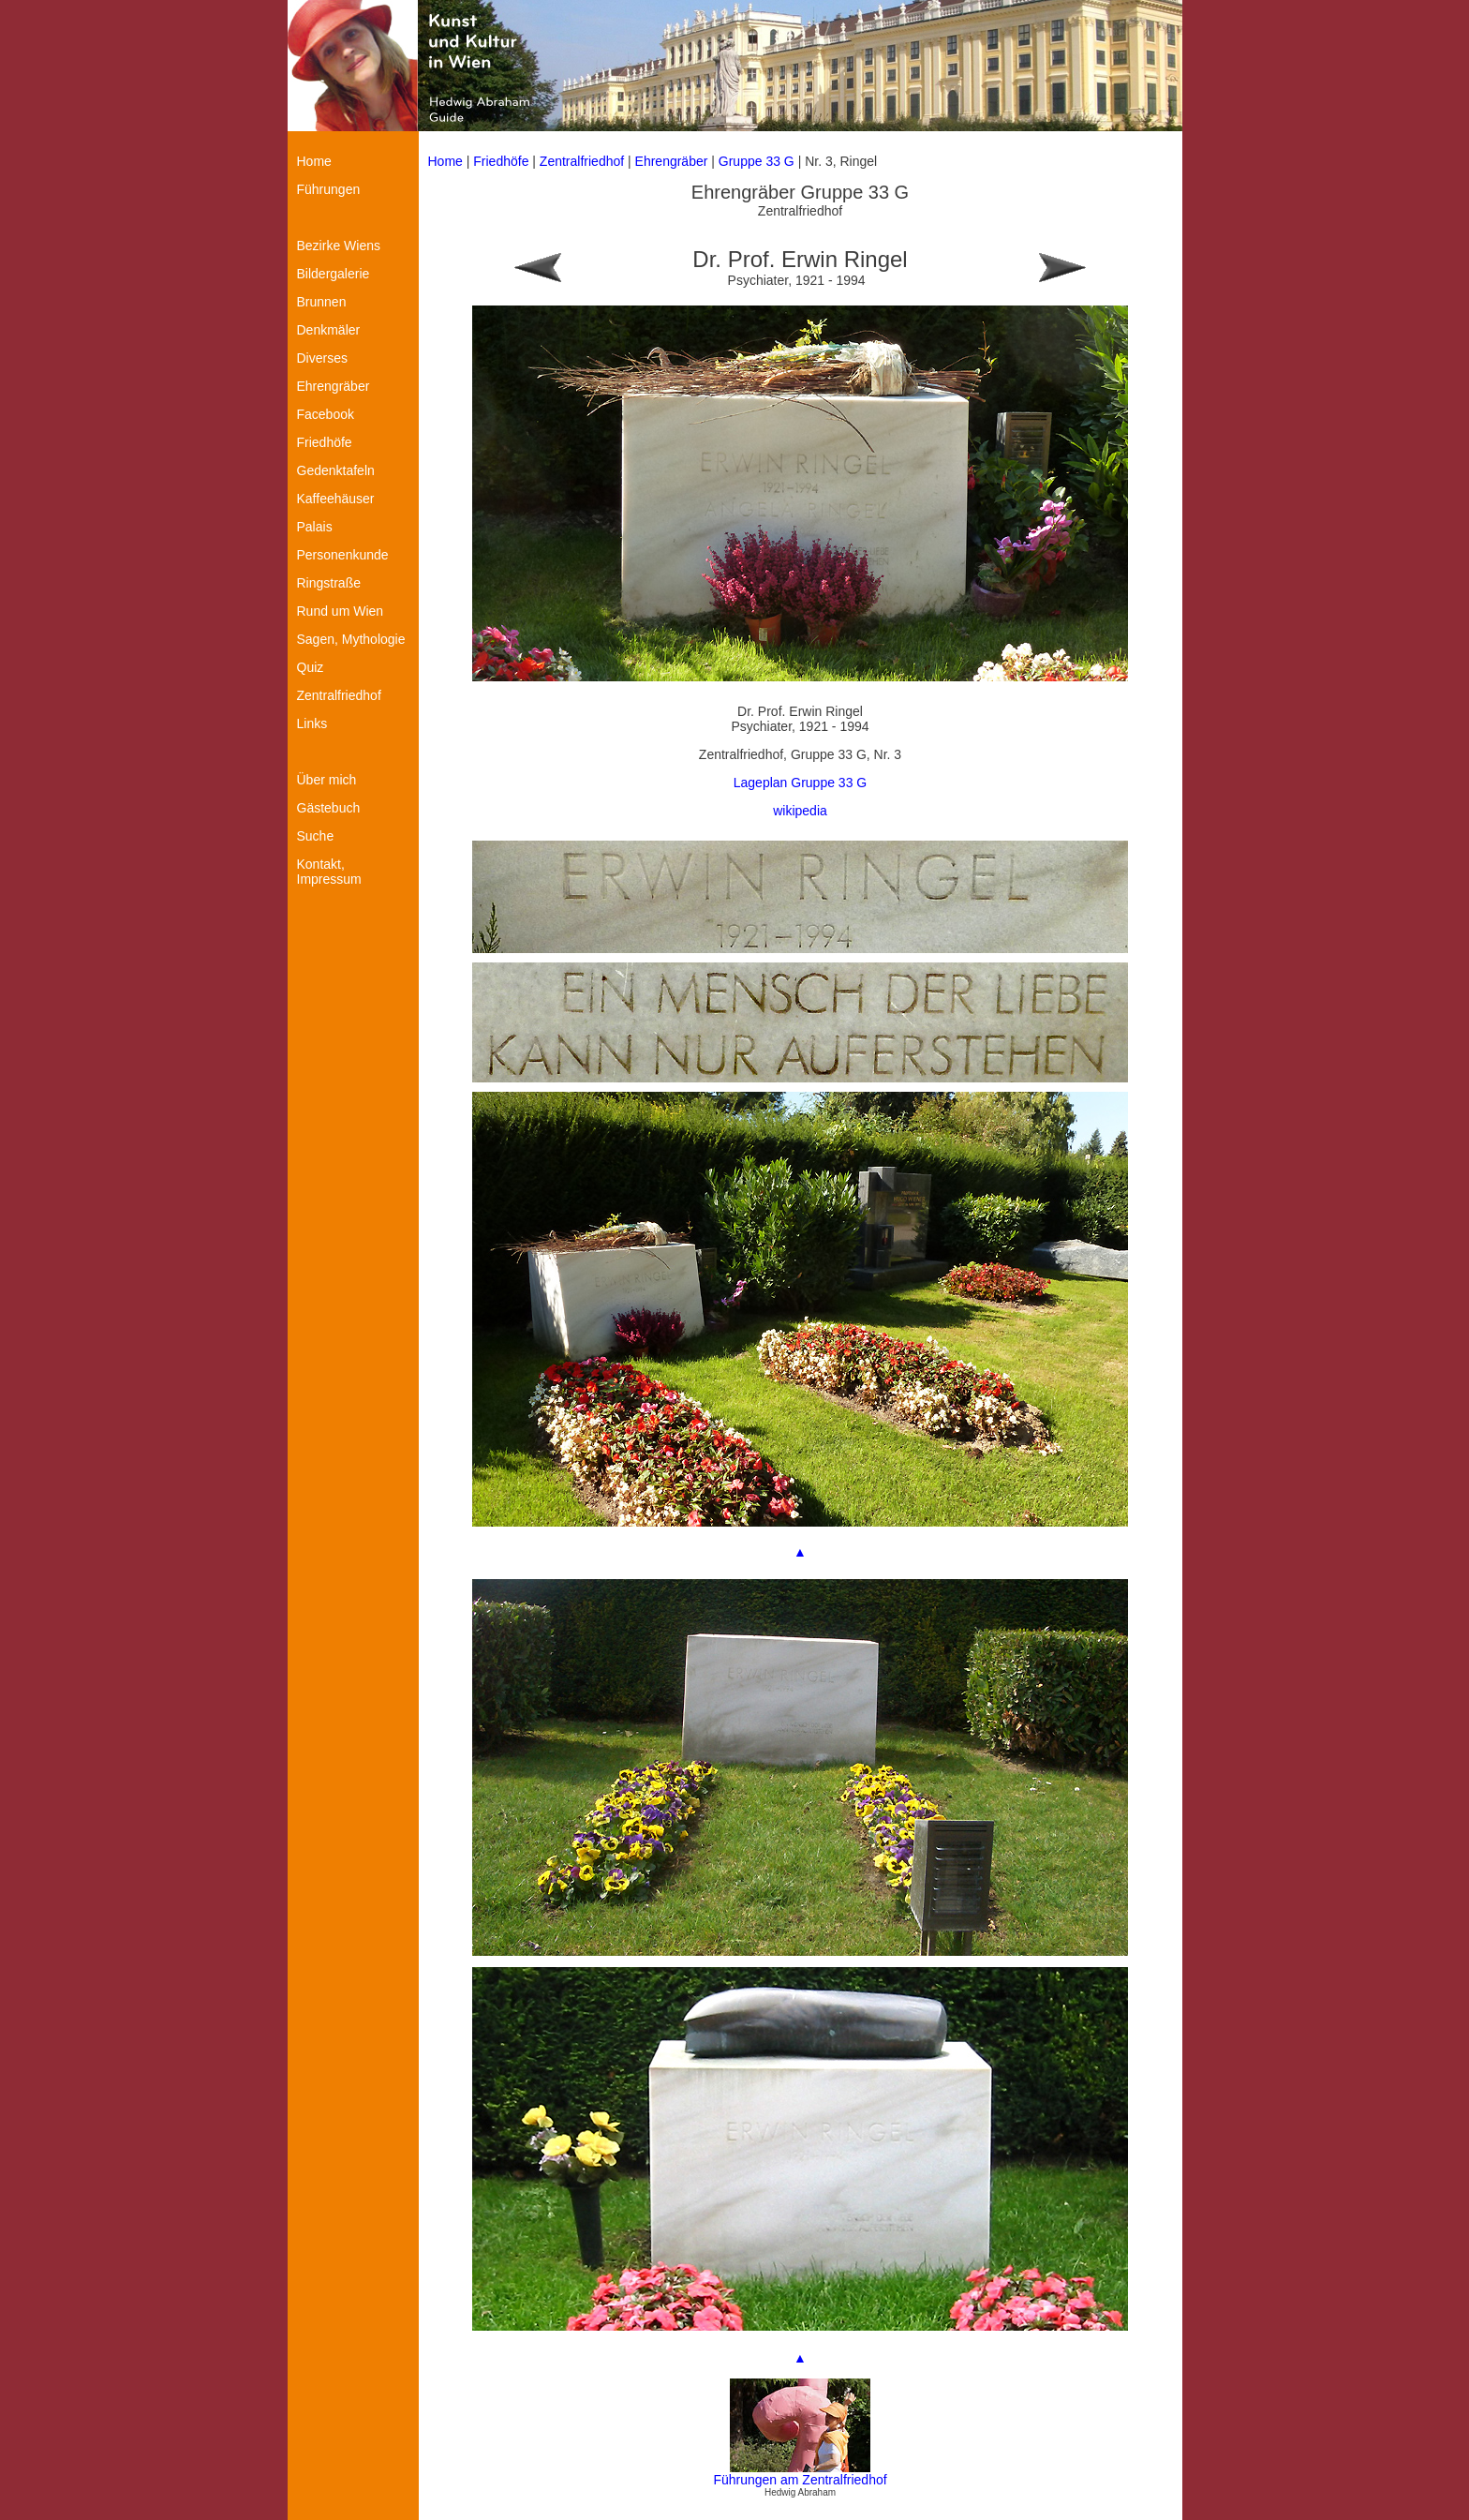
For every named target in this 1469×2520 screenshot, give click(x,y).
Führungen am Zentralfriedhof (799, 2479)
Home (445, 161)
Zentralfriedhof (582, 161)
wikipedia (800, 810)
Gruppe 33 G (758, 161)
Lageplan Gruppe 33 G (800, 782)
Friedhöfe (500, 161)
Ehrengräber (671, 161)
